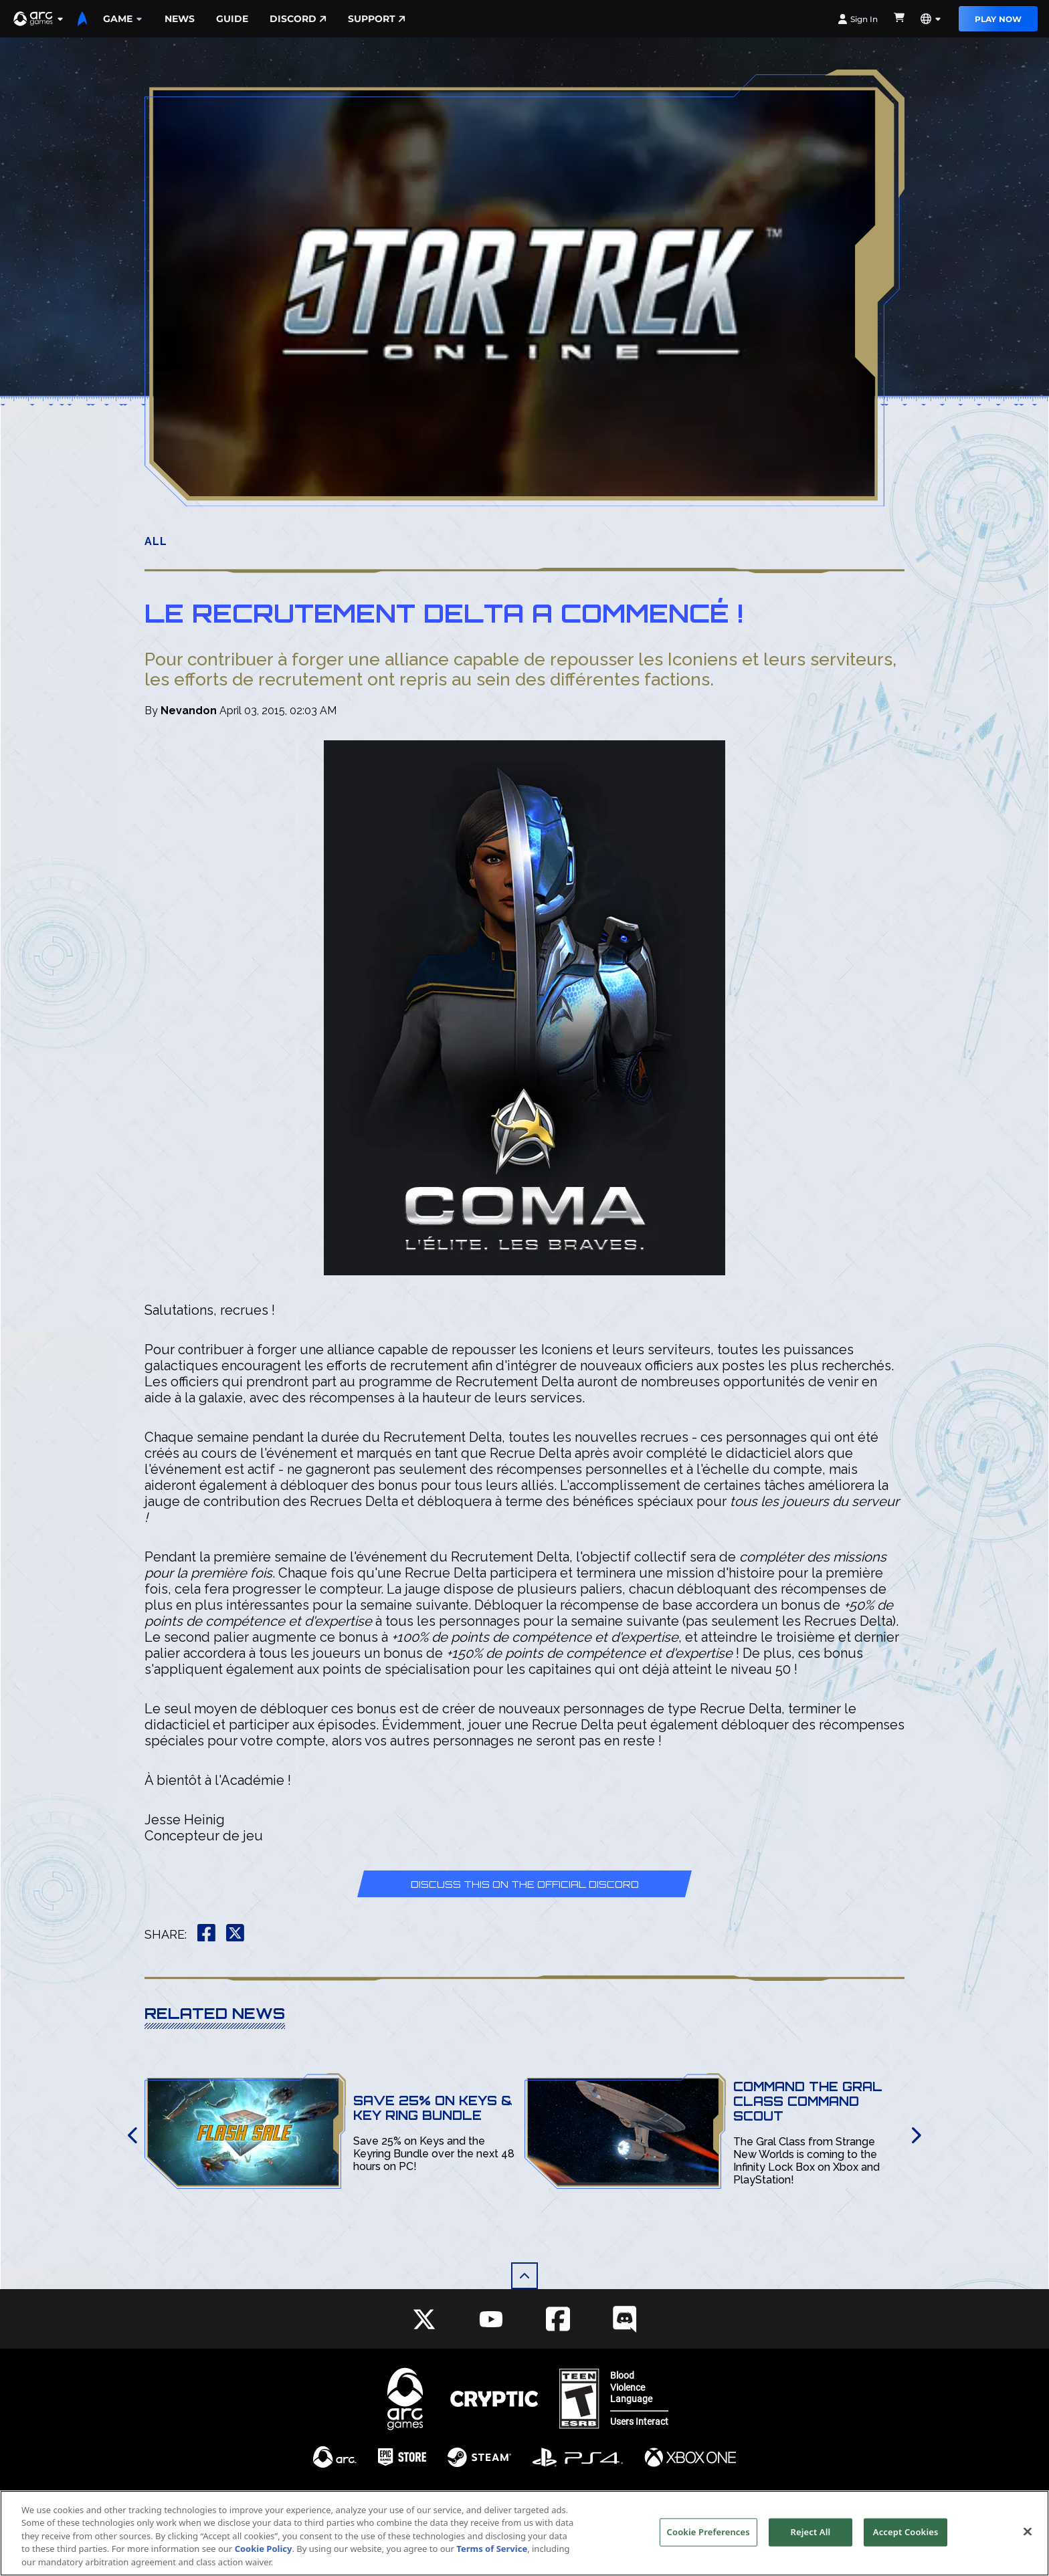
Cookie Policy (263, 2568)
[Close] (1027, 2550)
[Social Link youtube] (491, 2319)
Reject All (811, 2551)
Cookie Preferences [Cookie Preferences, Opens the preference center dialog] (708, 2551)
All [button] (156, 541)
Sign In (858, 19)
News (180, 19)
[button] (39, 18)
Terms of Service (491, 2568)
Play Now (998, 19)
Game (123, 19)
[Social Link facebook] (558, 2319)
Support (376, 19)
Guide (232, 19)
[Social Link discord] (625, 2319)
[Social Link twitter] (424, 2319)
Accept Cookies (906, 2551)
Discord (298, 19)
